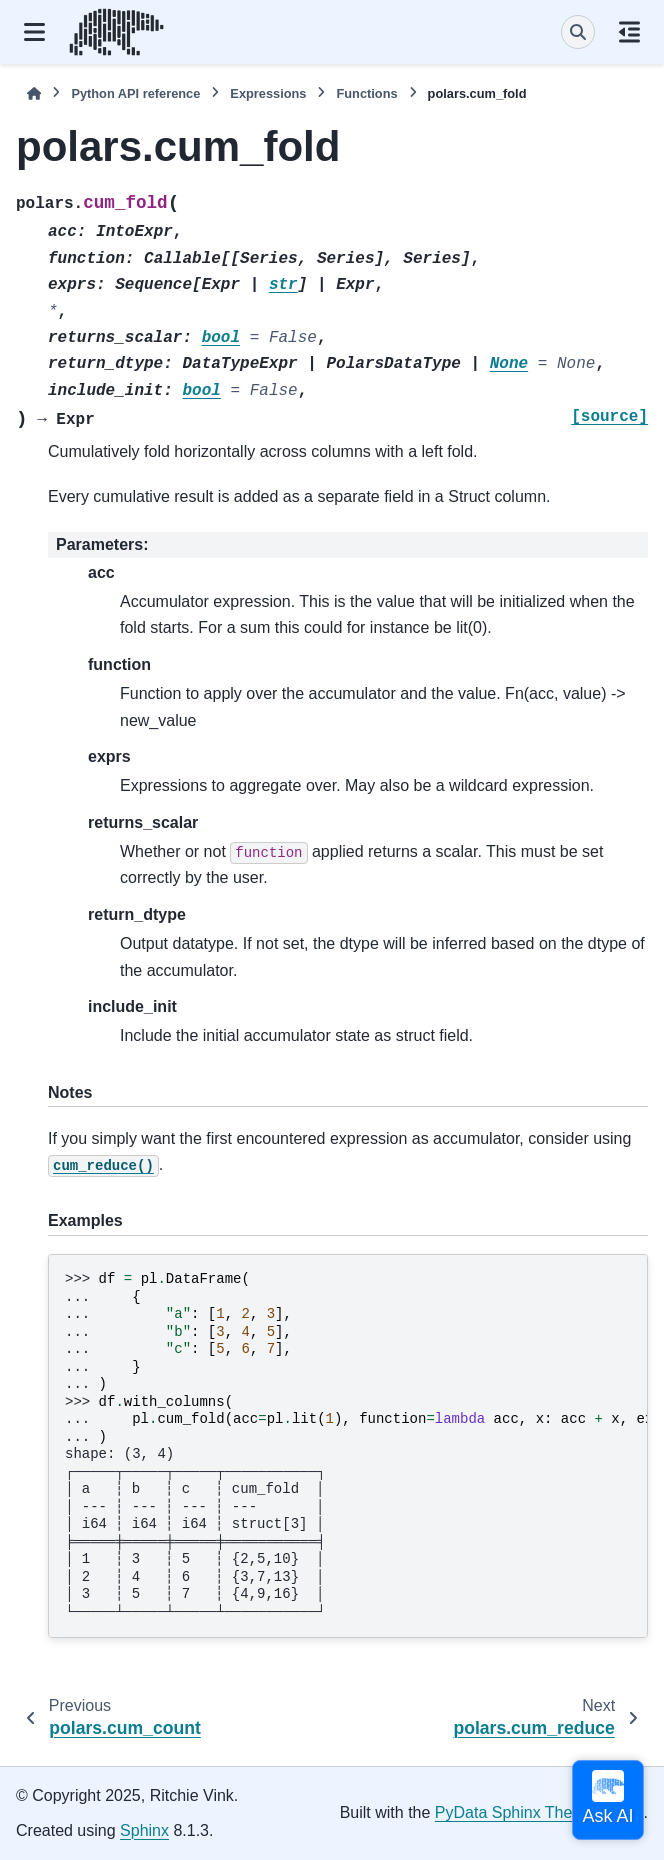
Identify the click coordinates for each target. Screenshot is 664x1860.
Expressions (268, 93)
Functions (366, 93)
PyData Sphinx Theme (515, 1812)
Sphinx (144, 1830)
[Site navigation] (34, 32)
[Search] (578, 32)
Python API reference (135, 93)
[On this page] (629, 32)
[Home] (34, 93)
